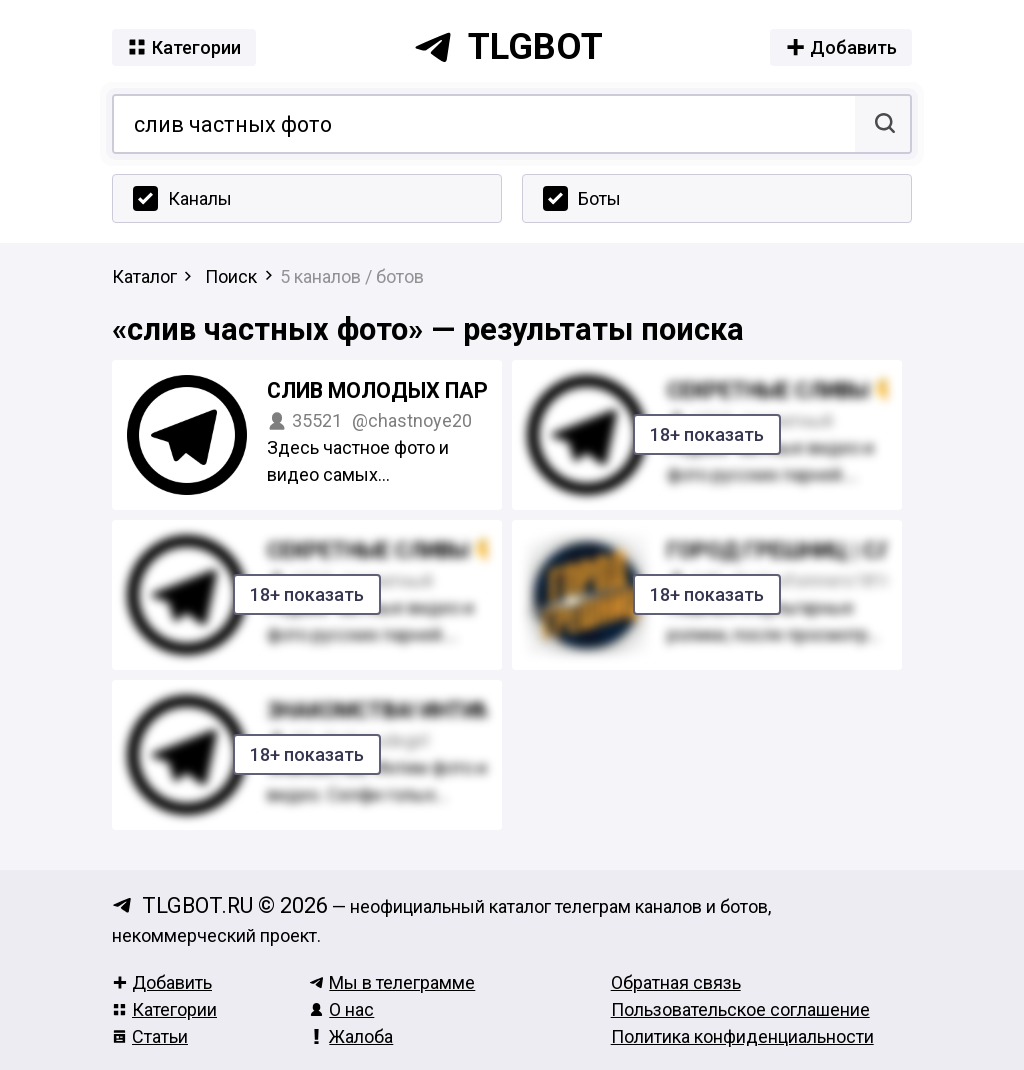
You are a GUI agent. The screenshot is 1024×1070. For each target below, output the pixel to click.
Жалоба (351, 1036)
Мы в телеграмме (392, 982)
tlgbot (508, 47)
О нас (341, 1009)
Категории (164, 1009)
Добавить (162, 982)
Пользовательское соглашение (740, 1009)
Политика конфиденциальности (742, 1036)
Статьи (150, 1036)
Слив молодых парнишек (414, 390)
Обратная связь (676, 982)
